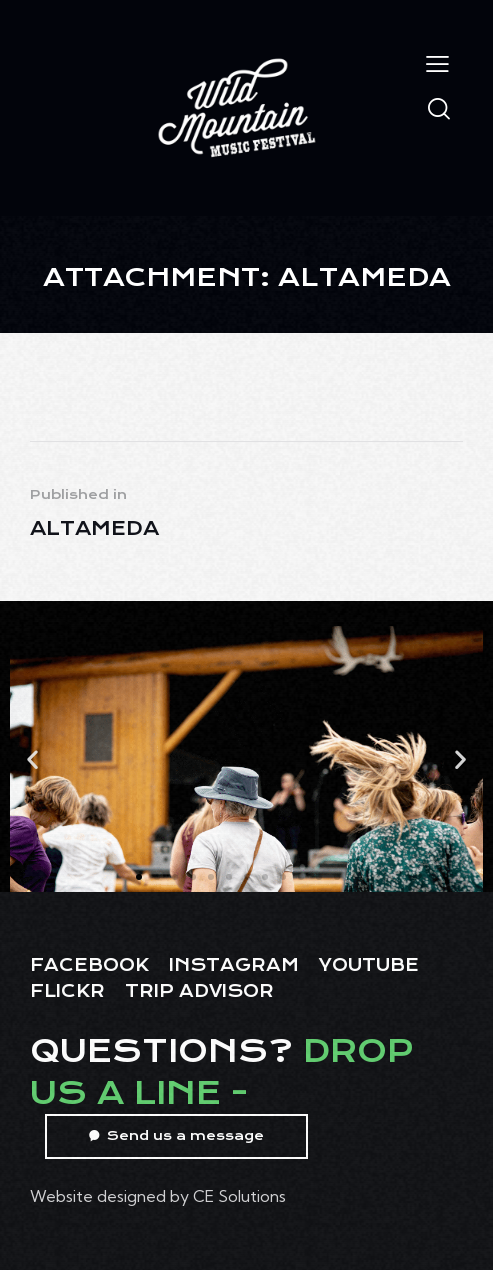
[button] (32, 758)
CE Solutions (239, 1196)
